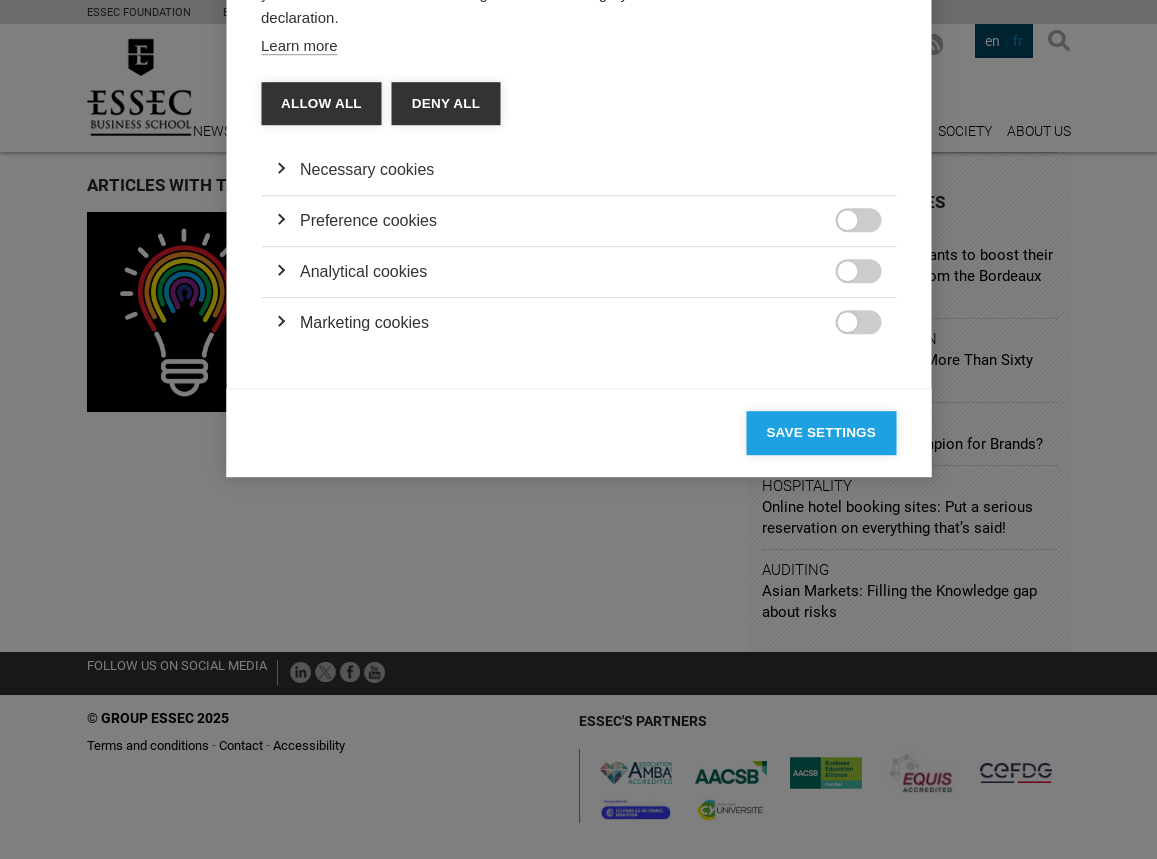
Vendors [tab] (419, 177)
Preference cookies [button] (368, 525)
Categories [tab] (318, 177)
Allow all (321, 408)
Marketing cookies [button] (364, 627)
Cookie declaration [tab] (545, 177)
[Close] (876, 119)
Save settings (821, 737)
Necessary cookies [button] (367, 474)
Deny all (446, 408)
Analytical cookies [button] (363, 576)
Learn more (299, 350)
